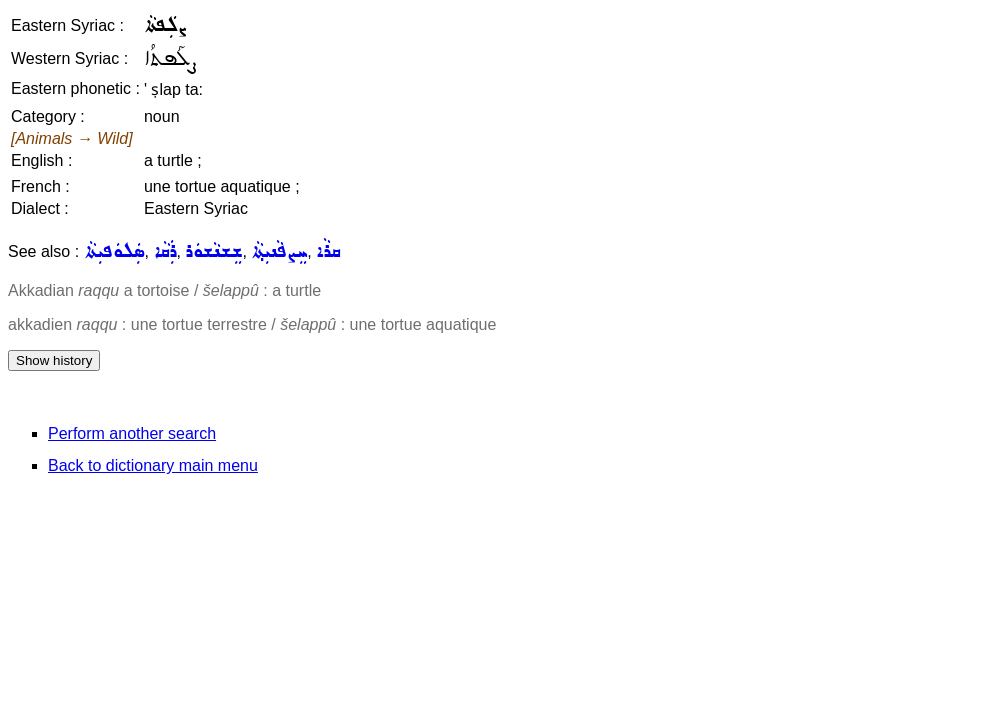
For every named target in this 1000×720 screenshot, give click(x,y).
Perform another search (132, 433)
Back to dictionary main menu (153, 465)
